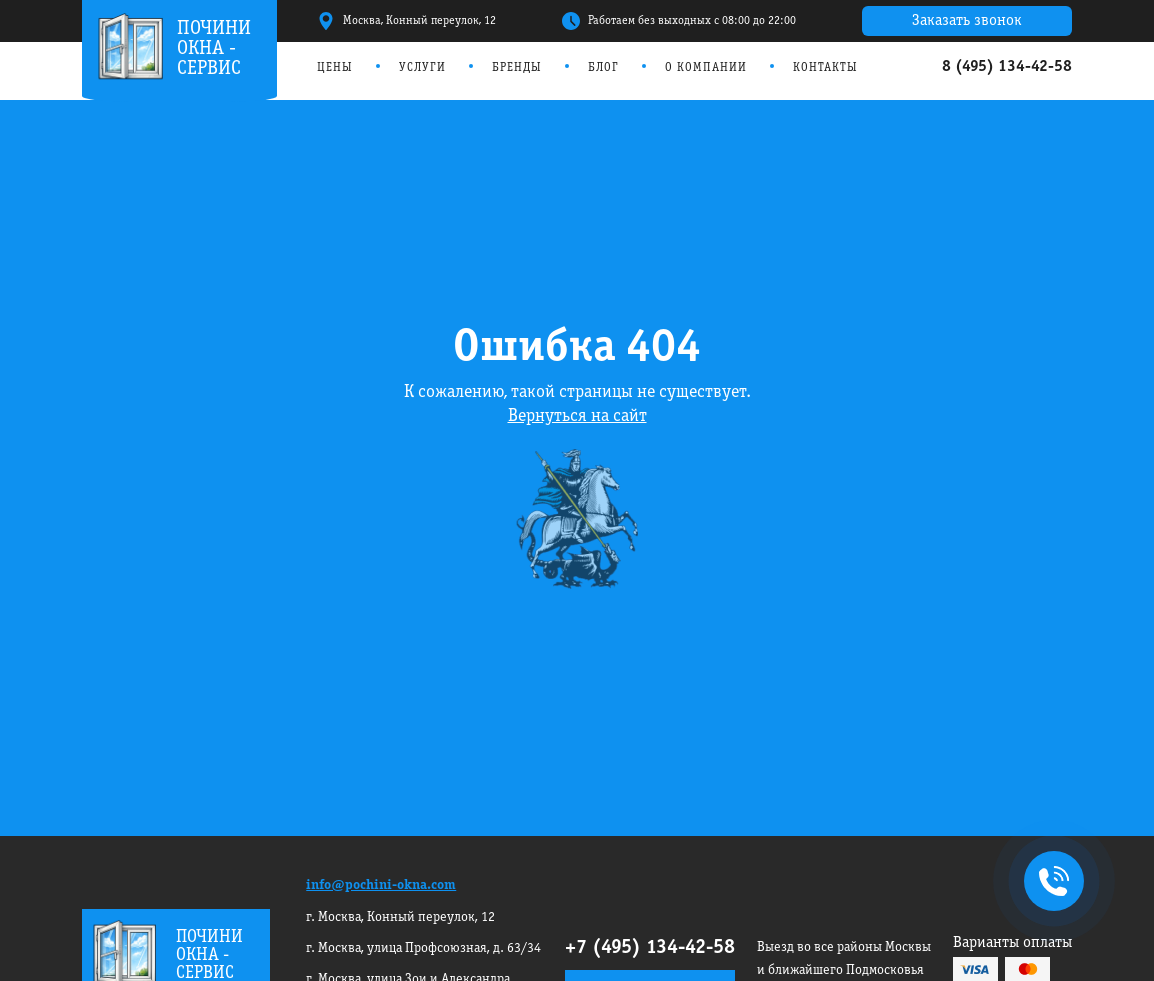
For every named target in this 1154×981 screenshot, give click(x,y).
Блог (603, 67)
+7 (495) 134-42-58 (650, 948)
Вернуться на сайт (577, 416)
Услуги (422, 67)
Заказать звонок (967, 21)
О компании (706, 67)
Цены (335, 67)
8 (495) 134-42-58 (1007, 67)
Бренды (517, 67)
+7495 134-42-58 (1050, 883)
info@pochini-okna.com (381, 885)
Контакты (825, 67)
